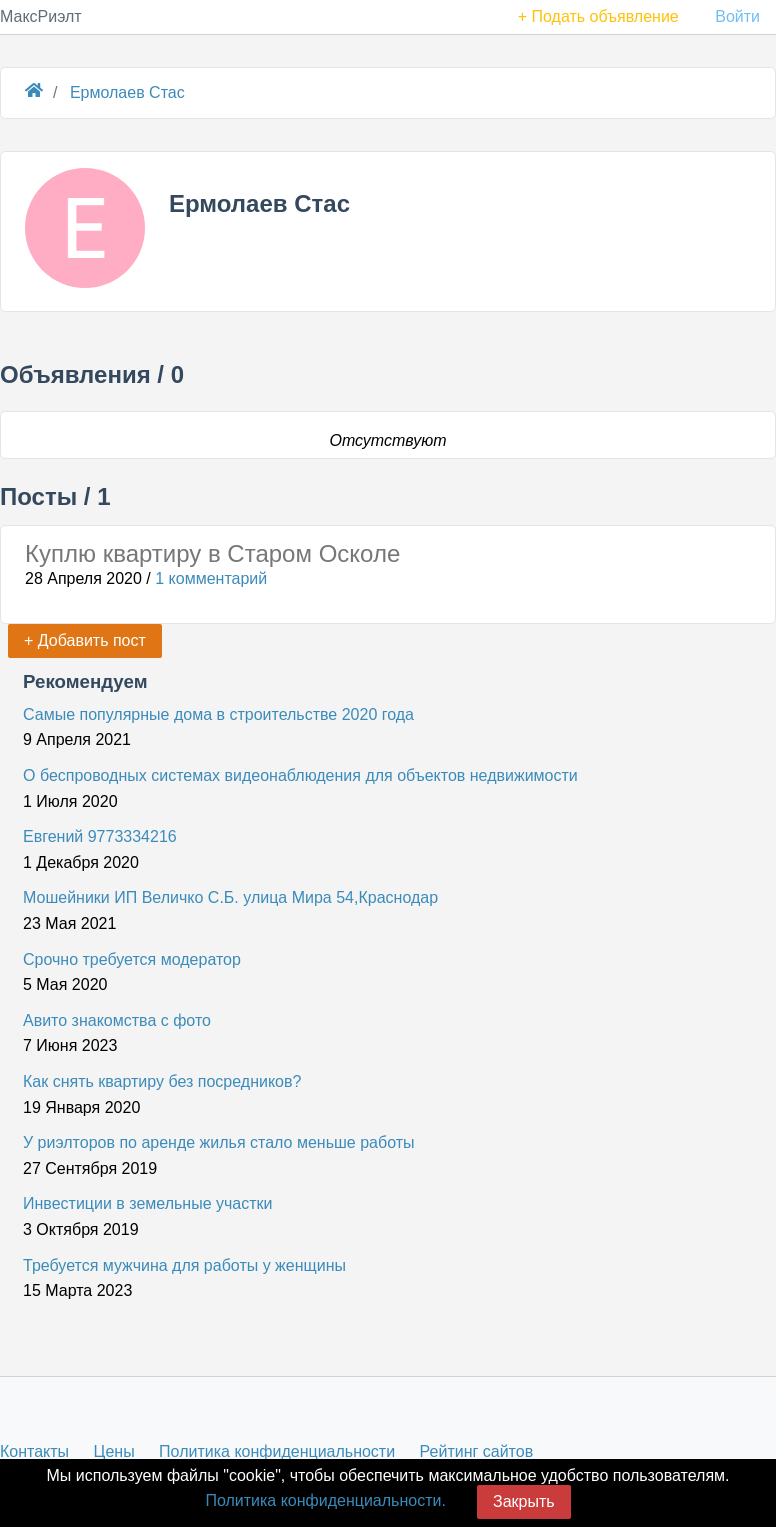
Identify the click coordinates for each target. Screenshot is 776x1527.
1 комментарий (211, 578)
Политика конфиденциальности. (325, 1500)
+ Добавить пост (85, 640)
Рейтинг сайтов (477, 1451)
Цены (114, 1451)
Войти (737, 16)
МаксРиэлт (41, 16)
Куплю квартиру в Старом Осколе (212, 553)
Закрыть (524, 1501)
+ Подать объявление (598, 16)
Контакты (34, 1451)
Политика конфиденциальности (277, 1451)
